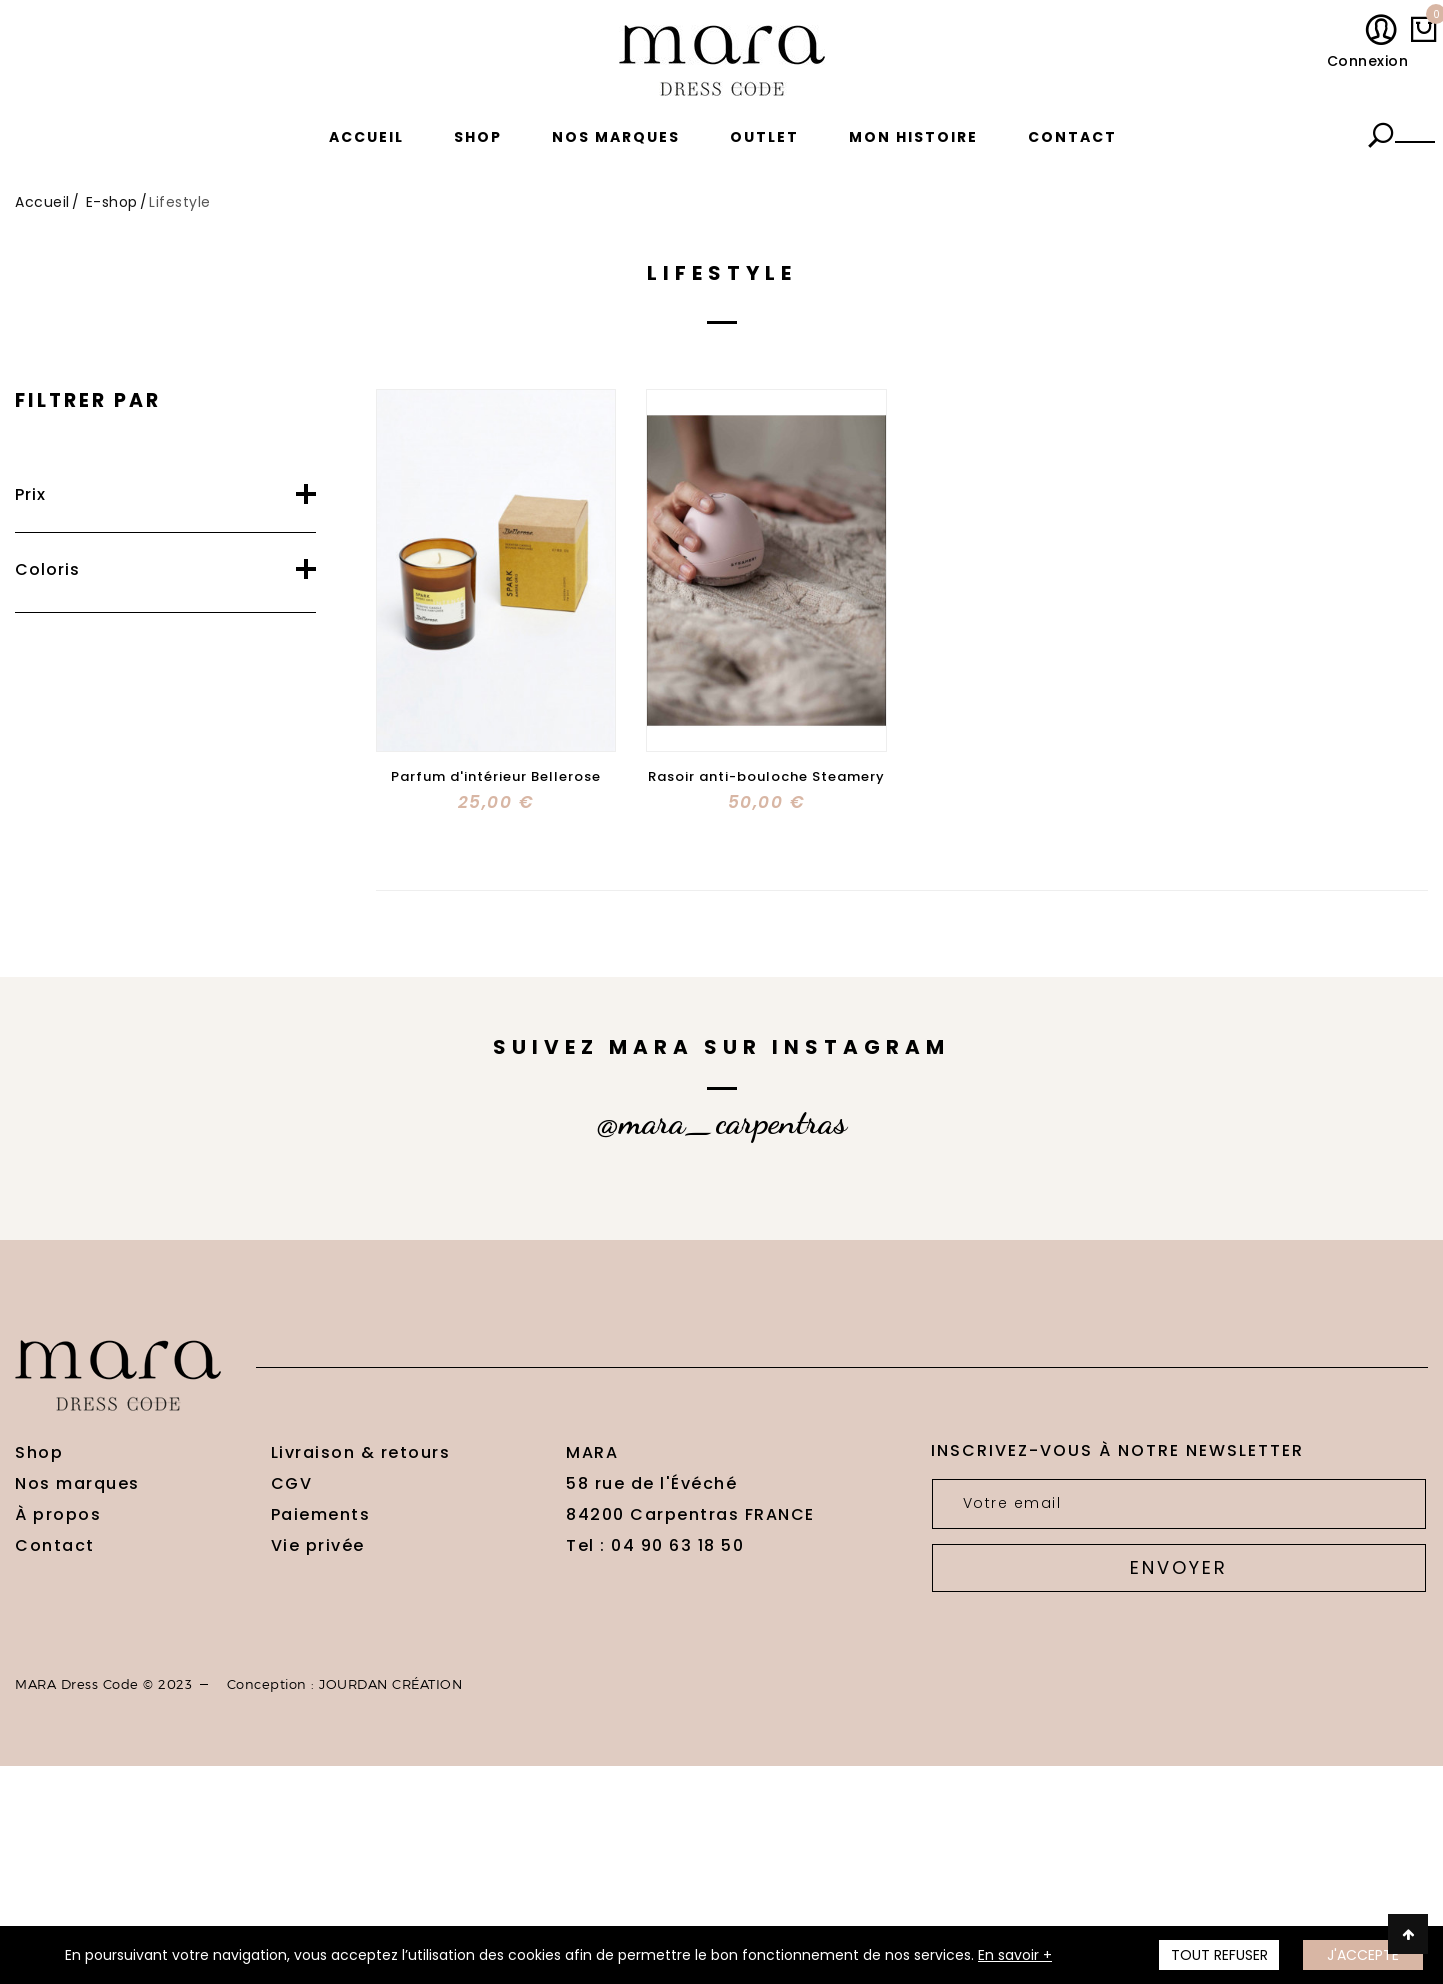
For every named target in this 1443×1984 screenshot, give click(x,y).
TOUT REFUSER (1219, 1955)
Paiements (321, 1514)
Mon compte (1385, 31)
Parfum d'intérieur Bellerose (496, 776)
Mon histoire (913, 137)
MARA (592, 1452)
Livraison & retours (361, 1452)
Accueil (366, 137)
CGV (292, 1483)
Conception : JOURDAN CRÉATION (345, 1684)
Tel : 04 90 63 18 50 (655, 1545)
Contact (1072, 137)
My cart (1432, 19)
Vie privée (318, 1545)
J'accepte (1363, 1955)
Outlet (764, 137)
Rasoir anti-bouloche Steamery (766, 776)
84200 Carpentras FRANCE (690, 1514)
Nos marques (616, 137)
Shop (478, 137)
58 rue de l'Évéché (651, 1483)
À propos (58, 1514)
